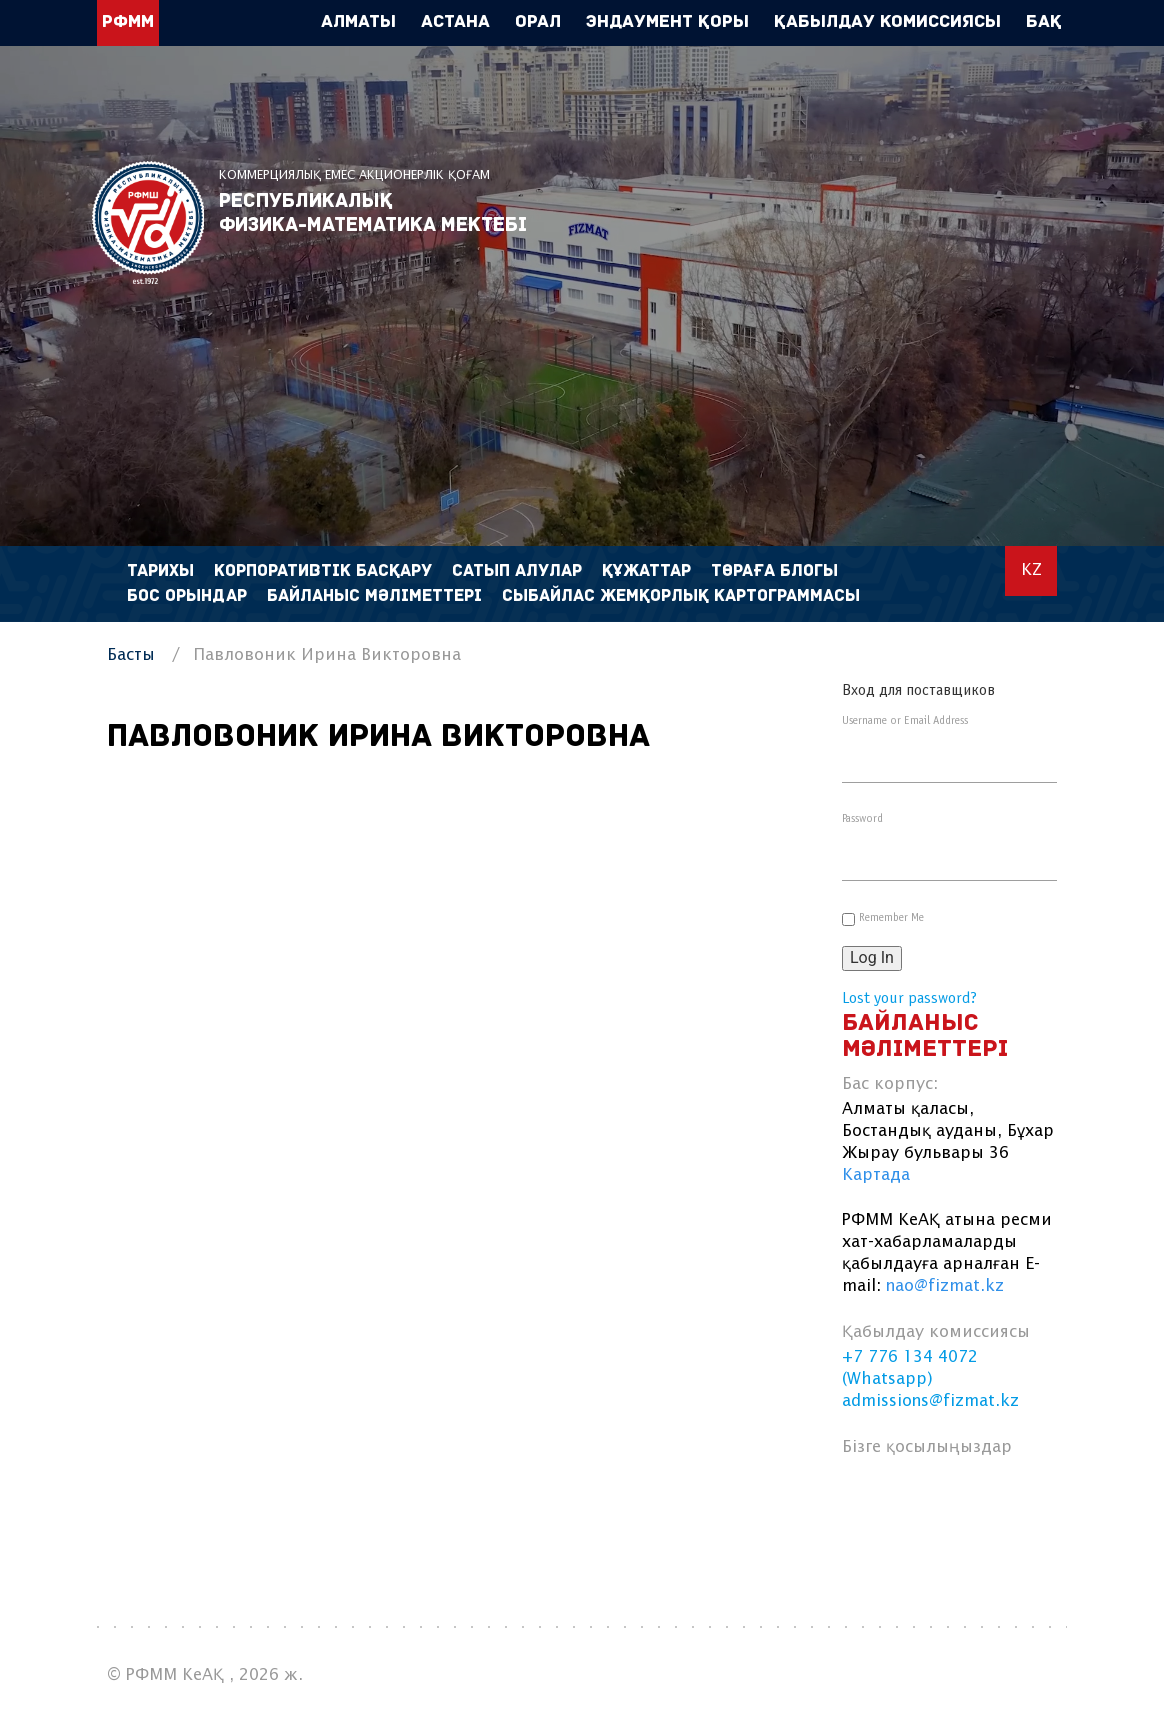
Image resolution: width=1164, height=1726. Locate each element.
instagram (1012, 1495)
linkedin (964, 1495)
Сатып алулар (517, 571)
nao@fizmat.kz (945, 1286)
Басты (131, 655)
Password (862, 819)
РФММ (148, 222)
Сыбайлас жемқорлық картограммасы (681, 596)
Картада (876, 1175)
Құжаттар (646, 571)
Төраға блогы (774, 571)
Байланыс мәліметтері (374, 596)
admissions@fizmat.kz (930, 1401)
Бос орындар (187, 596)
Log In (872, 957)
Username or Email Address (905, 721)
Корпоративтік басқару (323, 571)
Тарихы (160, 571)
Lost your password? (909, 999)
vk (916, 1495)
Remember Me (891, 918)
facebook (868, 1495)
